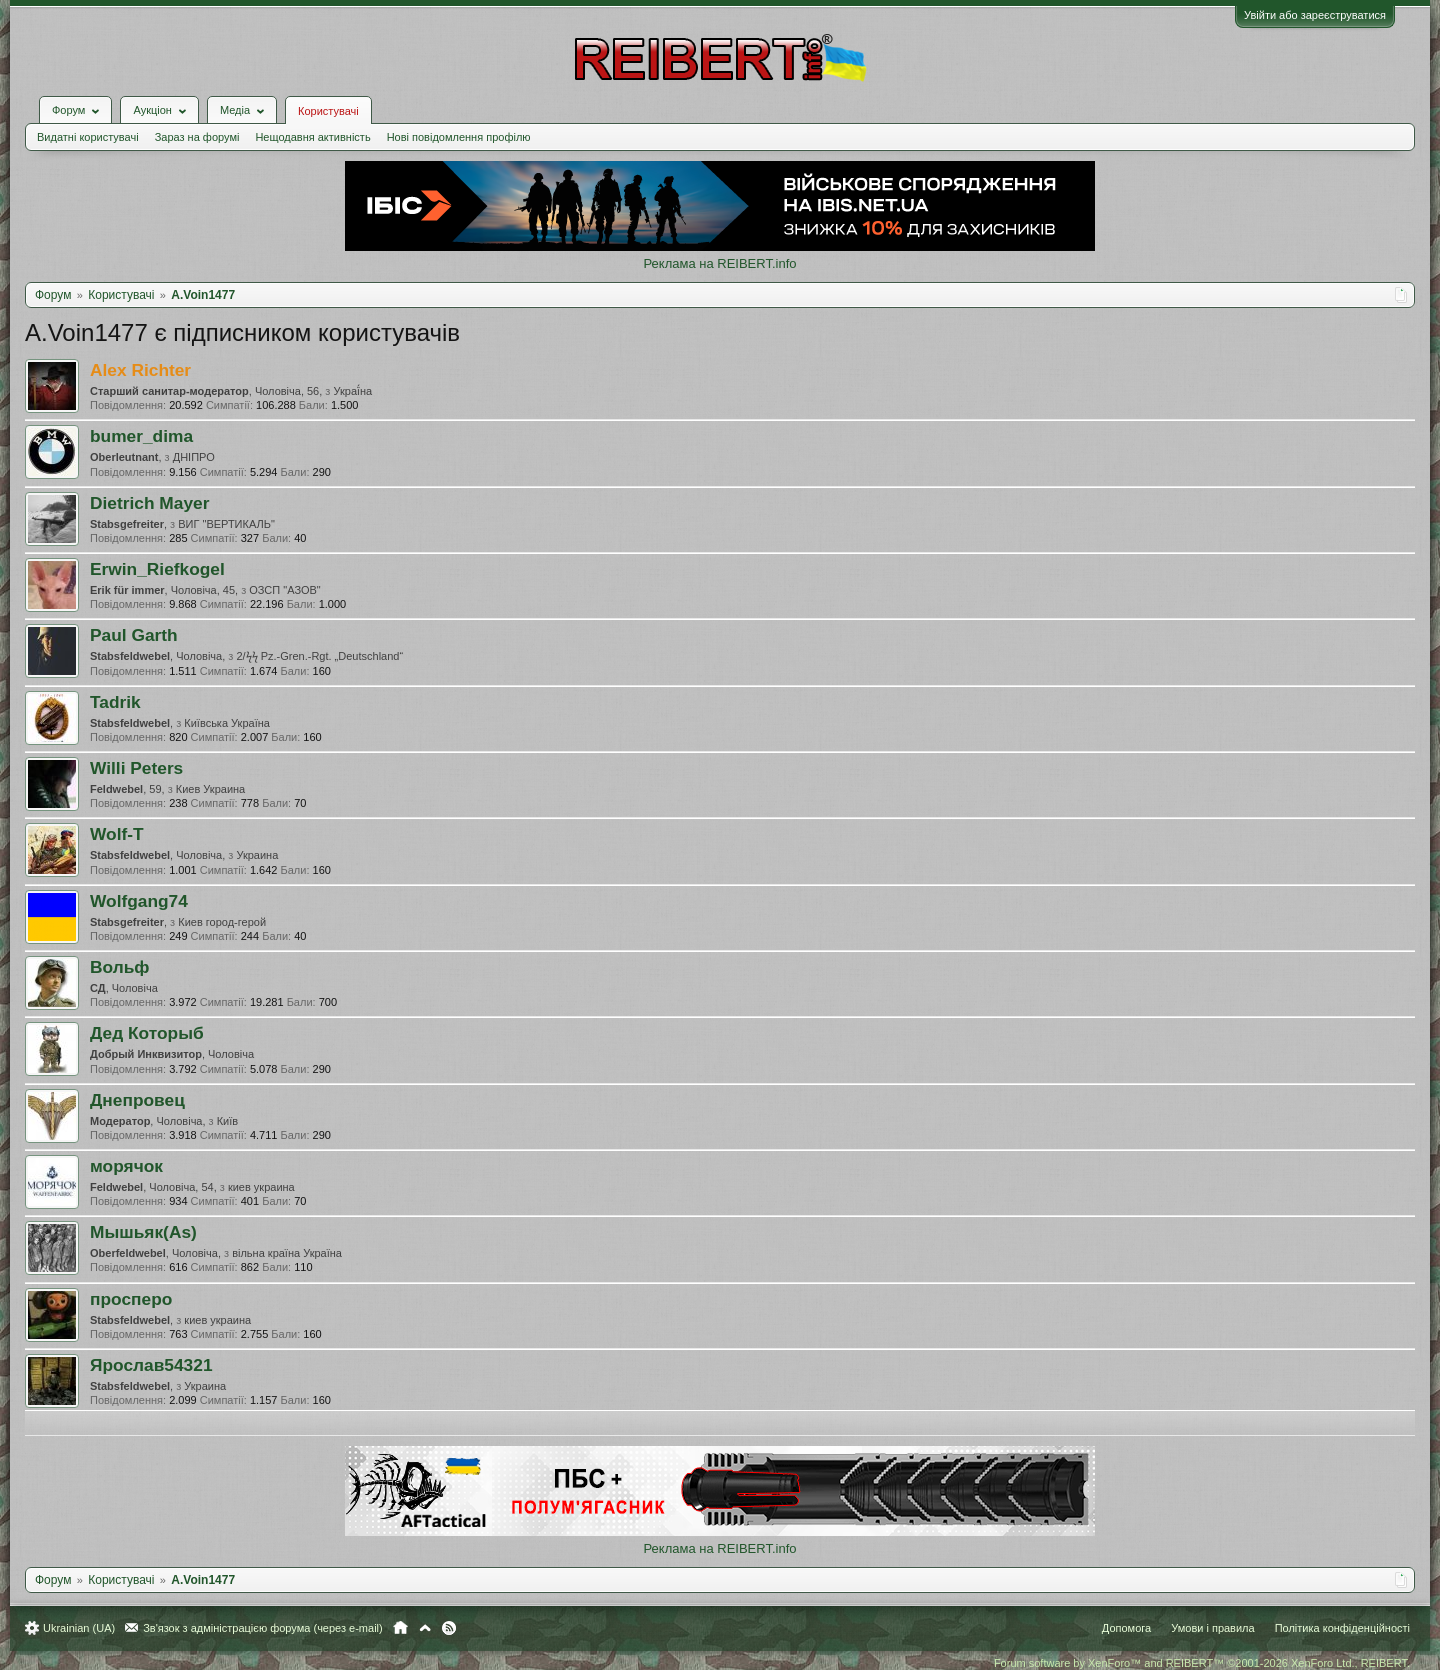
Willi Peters (136, 768)
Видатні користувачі (88, 137)
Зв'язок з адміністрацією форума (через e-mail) (263, 1628)
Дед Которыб (147, 1033)
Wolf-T (117, 834)
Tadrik (115, 702)
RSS (449, 1628)
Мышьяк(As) (143, 1232)
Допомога (1126, 1628)
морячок (126, 1166)
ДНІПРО (194, 457)
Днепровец (137, 1100)
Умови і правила (1212, 1628)
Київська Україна (227, 723)
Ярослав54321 (151, 1365)
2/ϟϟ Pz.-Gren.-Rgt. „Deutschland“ (319, 656)
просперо (131, 1299)
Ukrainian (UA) (79, 1628)
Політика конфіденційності (1342, 1628)
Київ (227, 1121)
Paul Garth (134, 635)
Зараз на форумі (197, 137)
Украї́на (352, 391)
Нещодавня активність (312, 137)
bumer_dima (141, 436)
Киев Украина (210, 789)
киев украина (261, 1187)
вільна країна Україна (287, 1253)
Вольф (120, 967)
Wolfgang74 (139, 901)
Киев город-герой (222, 922)
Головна (400, 1628)
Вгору (425, 1628)
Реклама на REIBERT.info (719, 263)
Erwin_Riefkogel (157, 569)
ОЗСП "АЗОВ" (284, 590)
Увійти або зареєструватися (1315, 15)
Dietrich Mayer (149, 503)
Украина (257, 855)
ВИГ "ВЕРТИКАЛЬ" (226, 524)
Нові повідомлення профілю (459, 137)
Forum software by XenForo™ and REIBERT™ (1202, 1663)
